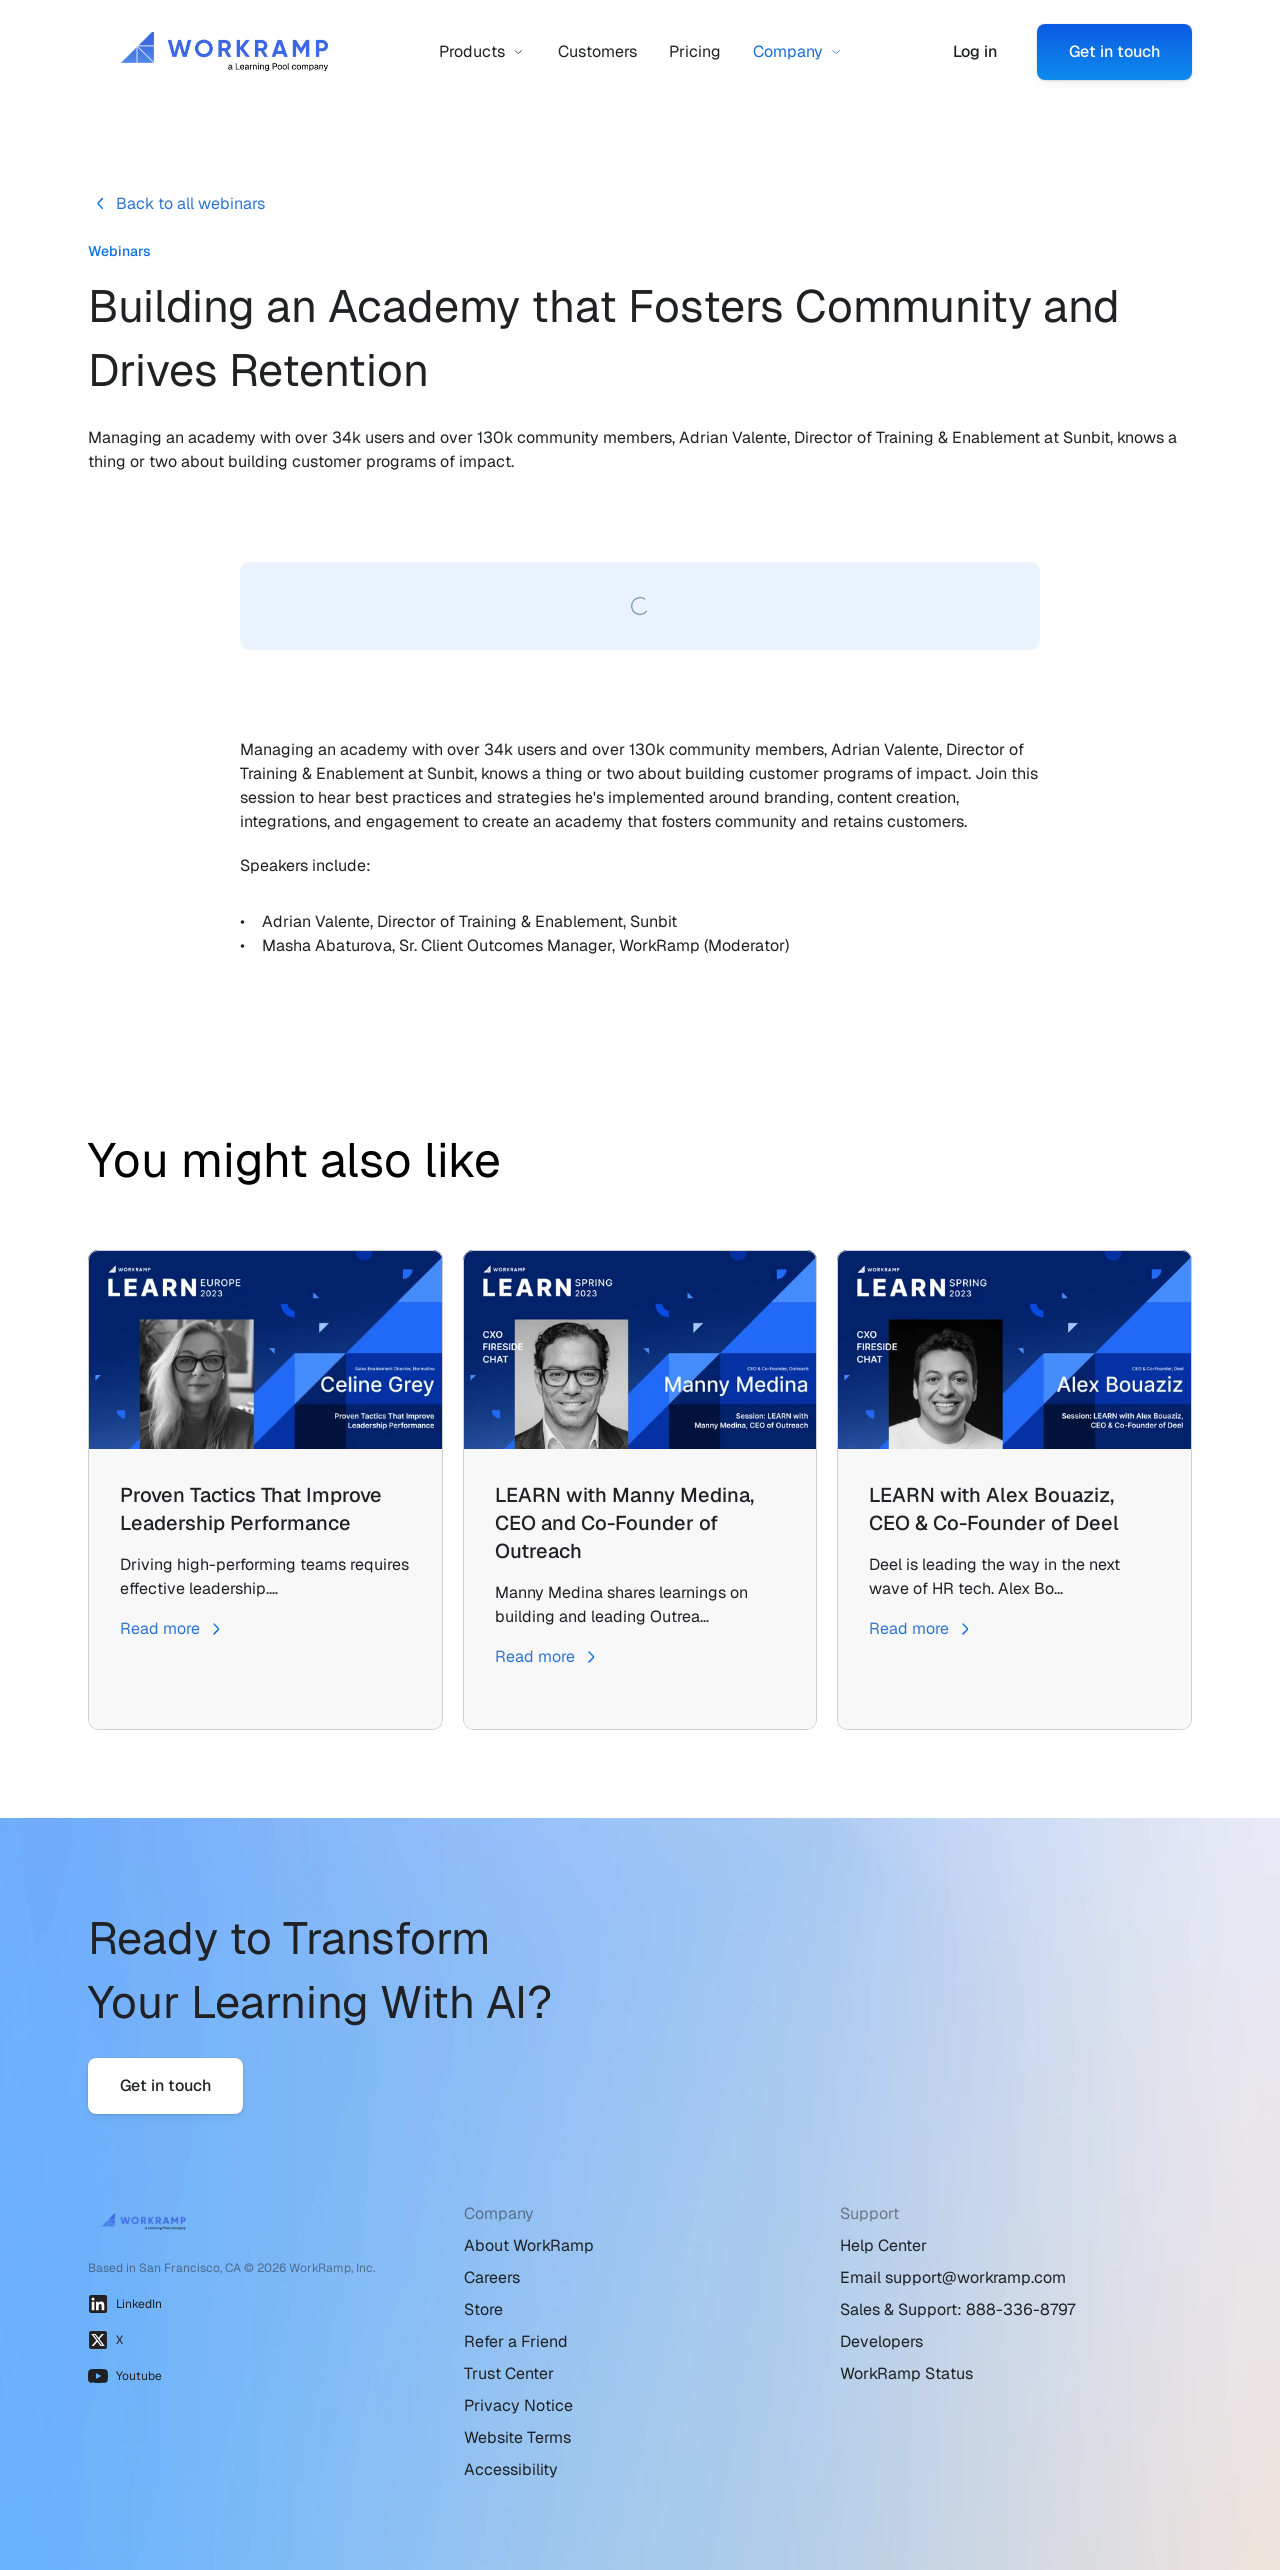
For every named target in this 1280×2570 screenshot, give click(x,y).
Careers (492, 2277)
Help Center (883, 2245)
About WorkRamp (529, 2245)
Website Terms (517, 2437)
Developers (881, 2341)
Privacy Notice (518, 2405)
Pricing (695, 51)
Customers (597, 51)
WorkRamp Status (906, 2373)
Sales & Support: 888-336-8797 (957, 2309)
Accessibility (511, 2469)
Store (483, 2309)
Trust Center (509, 2373)
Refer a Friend (516, 2341)
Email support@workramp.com (953, 2277)
